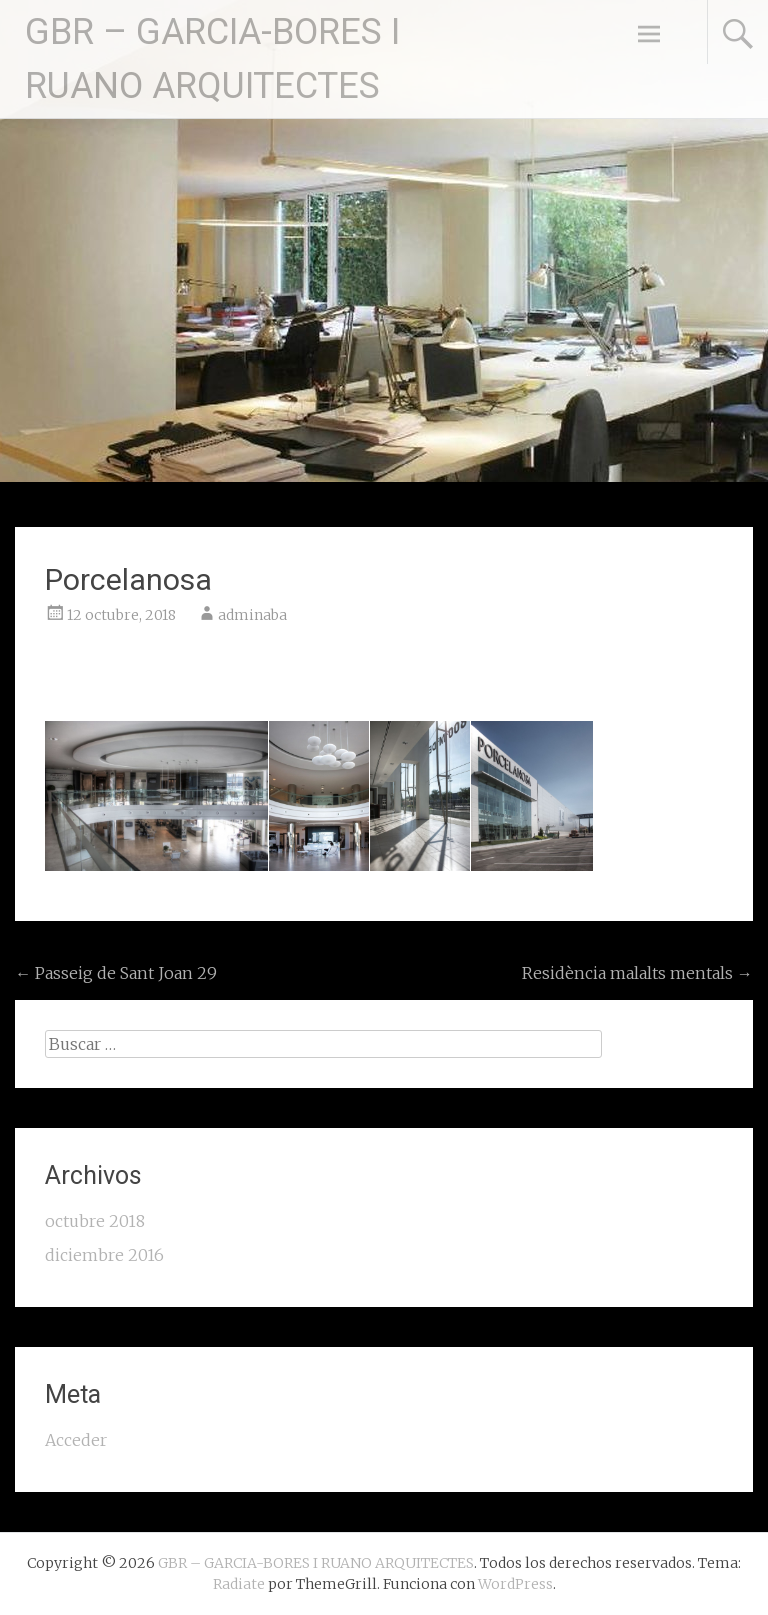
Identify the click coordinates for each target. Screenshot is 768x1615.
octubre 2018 (95, 1221)
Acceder (76, 1440)
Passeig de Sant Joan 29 (116, 973)
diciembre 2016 (104, 1255)
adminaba (252, 615)
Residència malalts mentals (637, 973)
